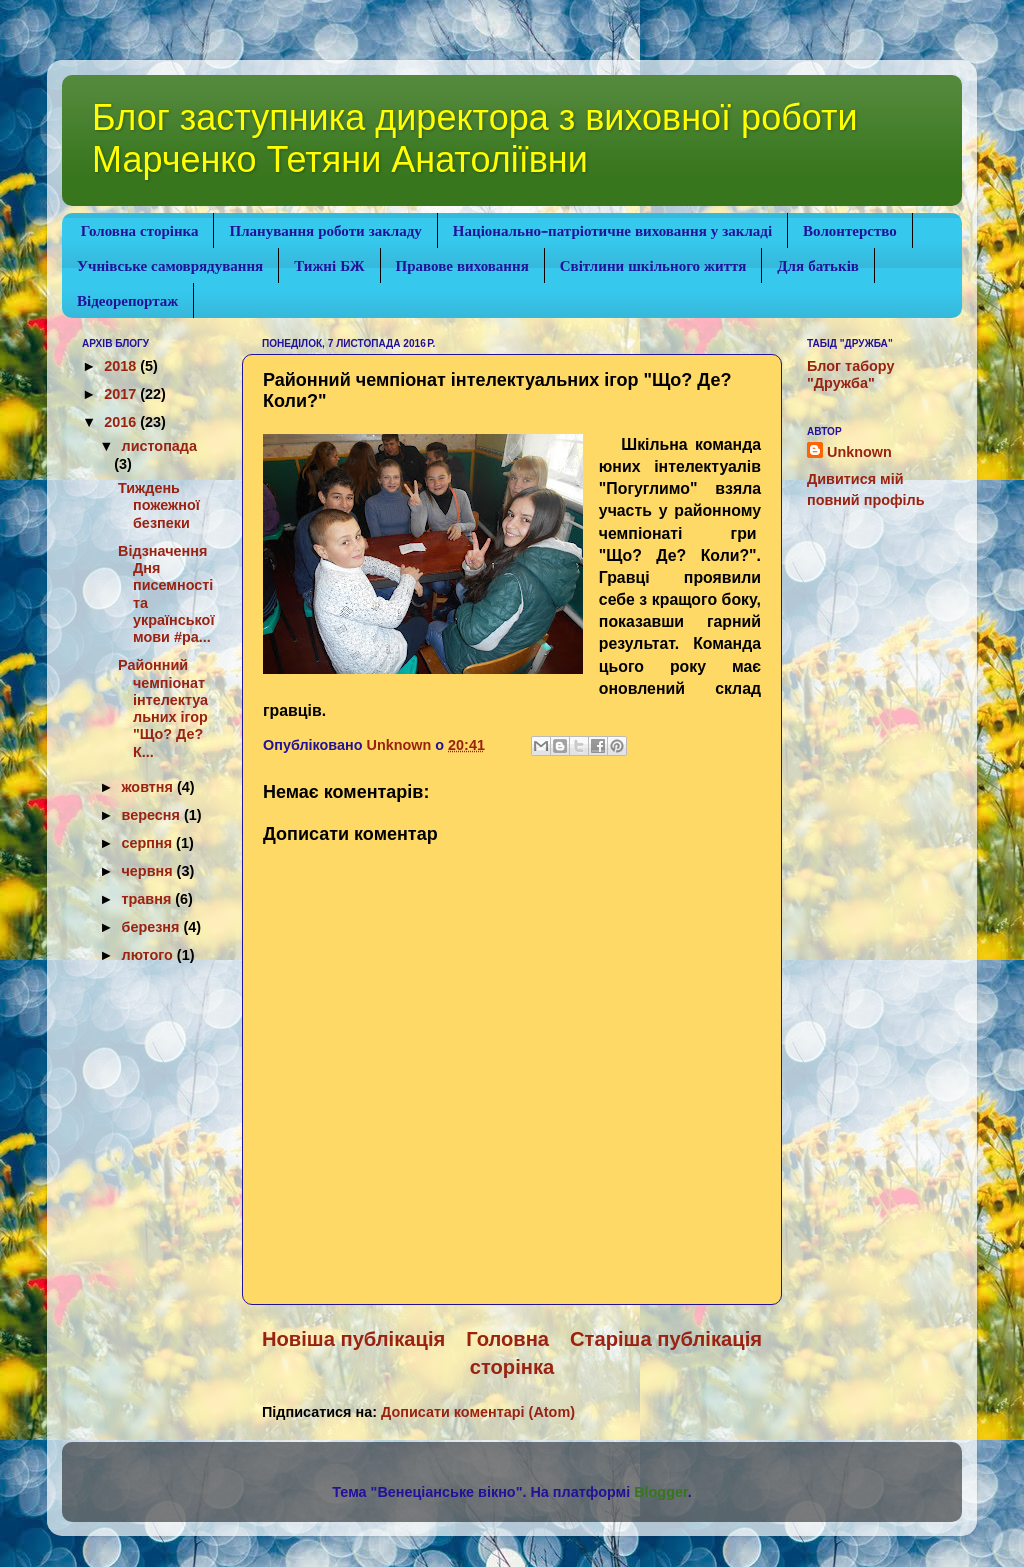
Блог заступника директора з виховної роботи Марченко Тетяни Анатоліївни (475, 138)
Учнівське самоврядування (170, 266)
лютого (149, 955)
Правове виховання (462, 266)
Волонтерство (850, 231)
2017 (122, 394)
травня (149, 899)
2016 (122, 422)
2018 (122, 366)
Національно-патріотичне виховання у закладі (612, 231)
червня (149, 871)
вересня (153, 815)
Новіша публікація (353, 1339)
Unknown (859, 452)
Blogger (661, 1492)
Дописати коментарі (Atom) (478, 1412)
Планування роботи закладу (325, 231)
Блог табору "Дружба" (850, 374)
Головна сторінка (140, 231)
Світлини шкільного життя (653, 266)
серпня (149, 843)
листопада (159, 446)
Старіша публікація (666, 1339)
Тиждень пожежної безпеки (159, 505)
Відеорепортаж (127, 301)
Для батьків (818, 266)
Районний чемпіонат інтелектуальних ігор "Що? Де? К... (163, 708)
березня (153, 927)
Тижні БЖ (329, 266)
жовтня (149, 787)
